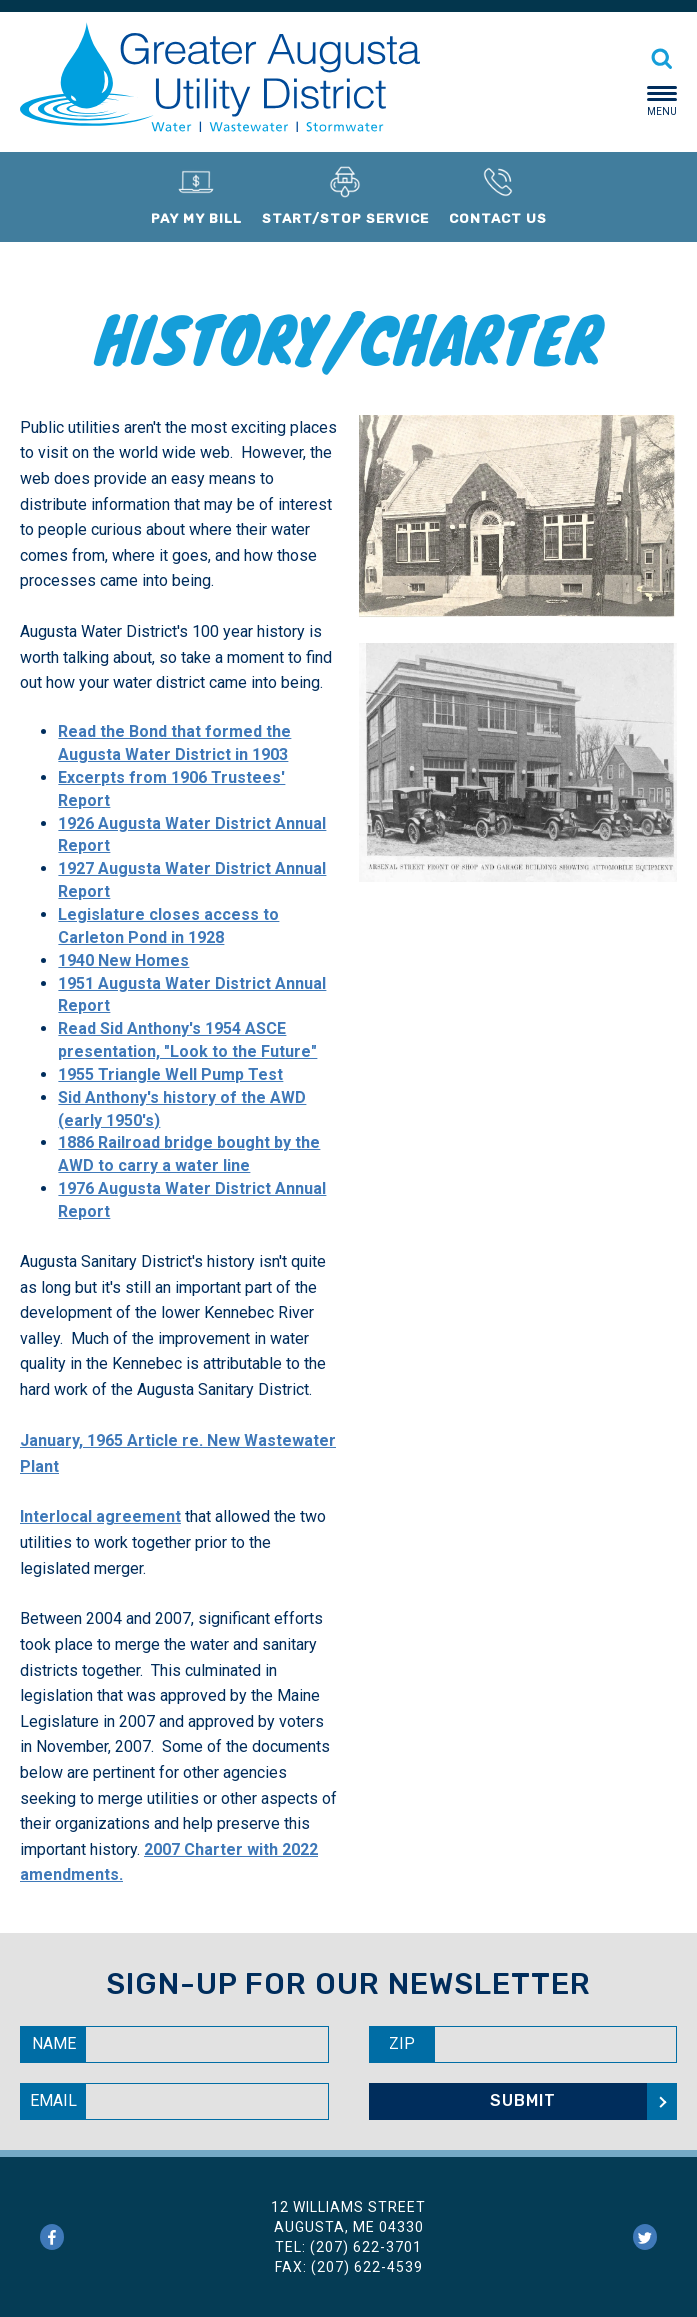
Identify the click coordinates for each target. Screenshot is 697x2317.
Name (54, 2043)
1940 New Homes (123, 960)
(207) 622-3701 (366, 2247)
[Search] (661, 52)
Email (53, 2100)
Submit (523, 2100)
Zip (402, 2043)
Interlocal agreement (100, 1516)
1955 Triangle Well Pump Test (170, 1074)
